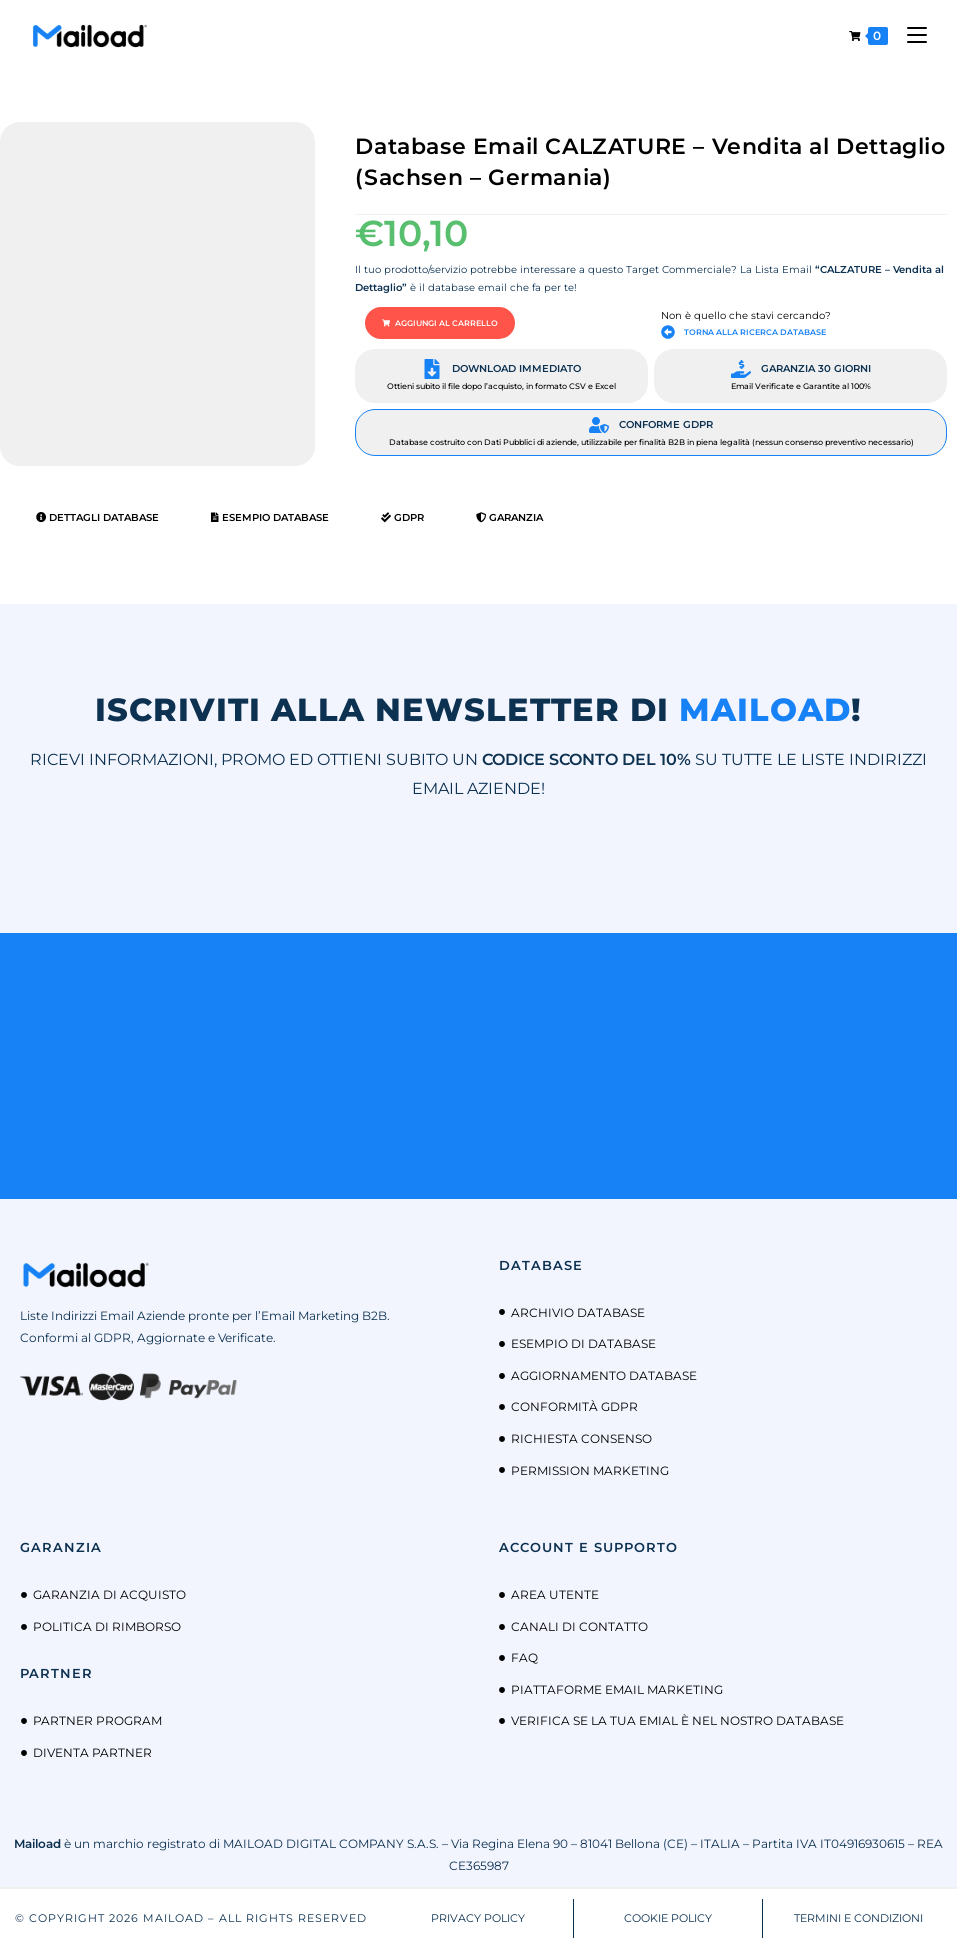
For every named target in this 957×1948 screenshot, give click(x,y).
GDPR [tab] (402, 517)
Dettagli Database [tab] (97, 517)
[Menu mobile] (909, 35)
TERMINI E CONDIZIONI (858, 1918)
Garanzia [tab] (509, 517)
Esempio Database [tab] (270, 517)
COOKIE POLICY (668, 1918)
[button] (440, 323)
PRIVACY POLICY (478, 1918)
